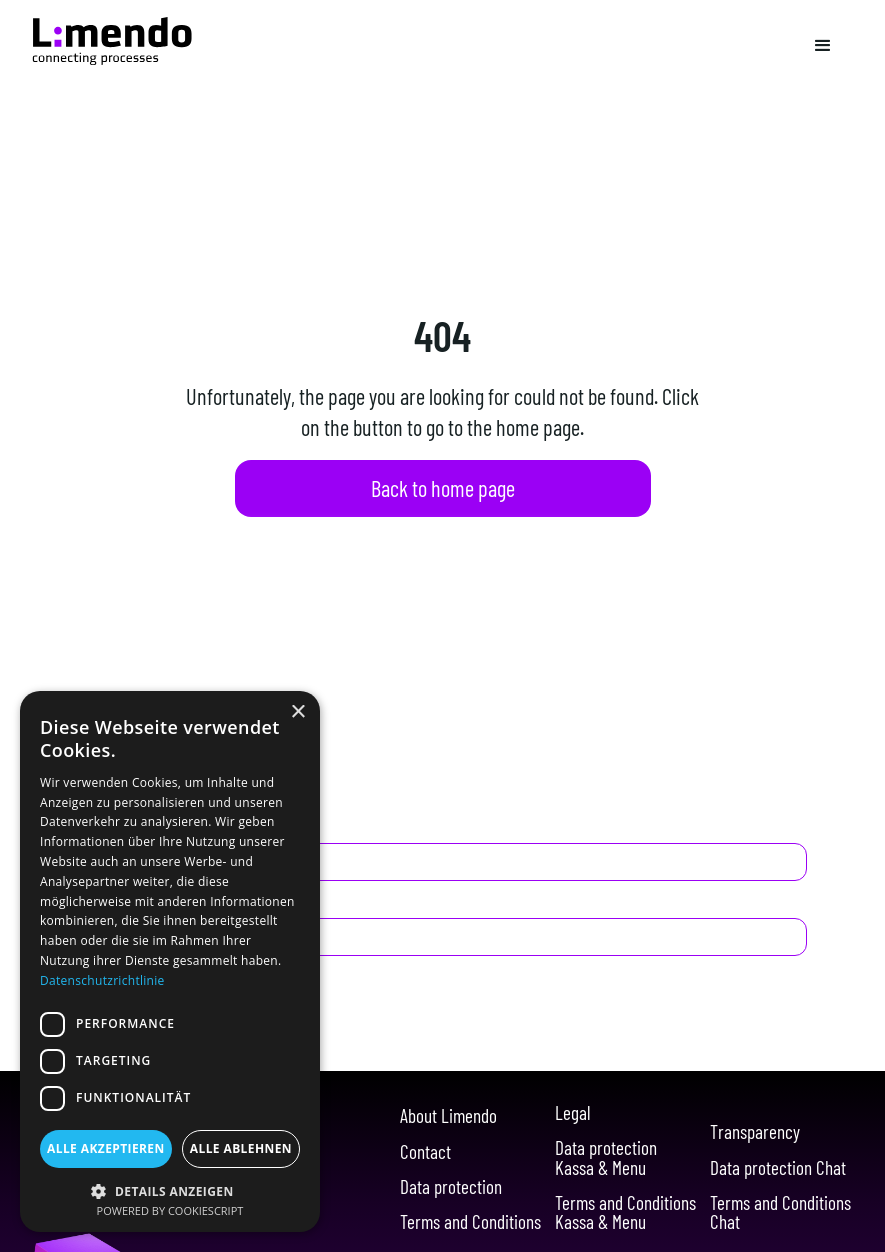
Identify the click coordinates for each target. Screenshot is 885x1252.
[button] (823, 46)
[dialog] (170, 961)
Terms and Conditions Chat (780, 1212)
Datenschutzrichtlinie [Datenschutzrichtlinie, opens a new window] (102, 980)
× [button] (297, 712)
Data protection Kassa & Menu (606, 1157)
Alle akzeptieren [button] (106, 1148)
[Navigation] (112, 41)
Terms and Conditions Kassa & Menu (625, 1212)
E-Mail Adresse (137, 902)
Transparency (755, 1131)
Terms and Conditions (470, 1221)
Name (102, 826)
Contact (425, 1151)
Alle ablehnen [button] (241, 1148)
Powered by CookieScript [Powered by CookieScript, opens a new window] (170, 1210)
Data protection (451, 1186)
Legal (572, 1112)
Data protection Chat (778, 1167)
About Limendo (448, 1115)
